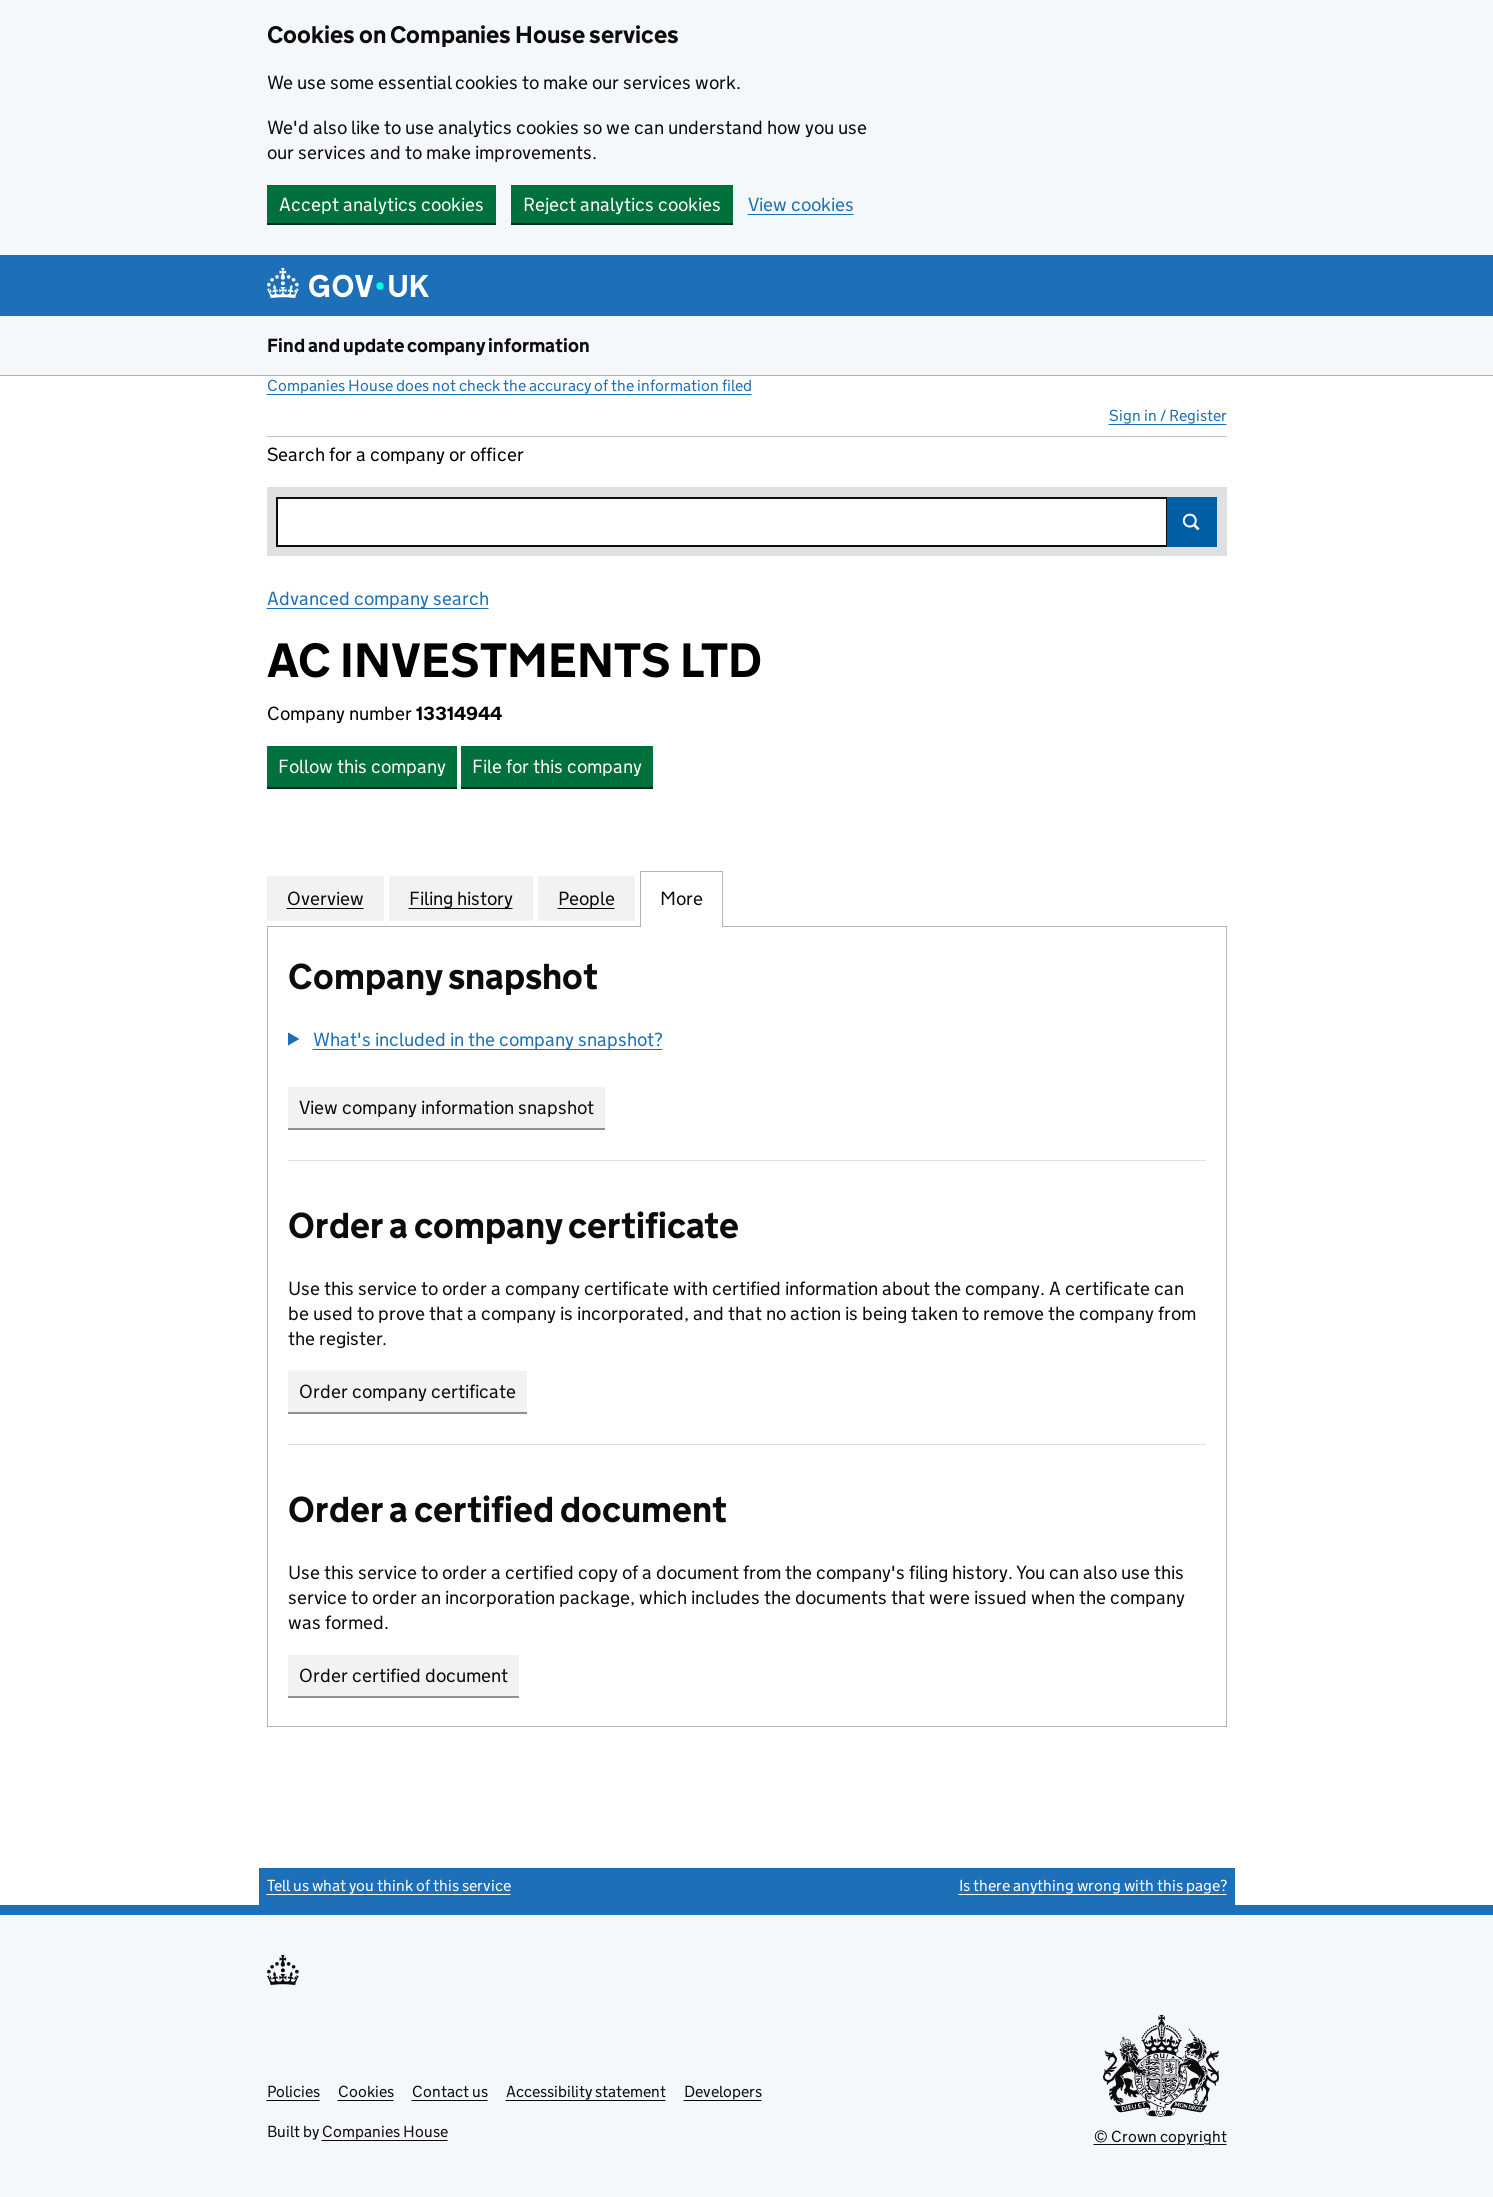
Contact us (450, 2091)
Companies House (385, 2131)
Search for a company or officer (395, 454)
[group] (747, 1042)
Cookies (366, 2091)
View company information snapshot (452, 1107)
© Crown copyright (1160, 2136)
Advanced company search (378, 598)
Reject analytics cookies (622, 204)
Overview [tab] (325, 898)
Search (1192, 522)
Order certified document (403, 1675)
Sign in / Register (1168, 415)
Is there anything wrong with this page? (1093, 1885)
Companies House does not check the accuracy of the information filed (509, 385)
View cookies (801, 204)
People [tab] (586, 898)
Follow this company (362, 766)
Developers (723, 2091)
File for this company (557, 766)
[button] (475, 1039)
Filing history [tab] (461, 898)
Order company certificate (407, 1391)
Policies (293, 2091)
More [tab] (681, 898)
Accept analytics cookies (381, 204)
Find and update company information (428, 345)
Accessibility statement (586, 2091)
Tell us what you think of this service (389, 1885)
